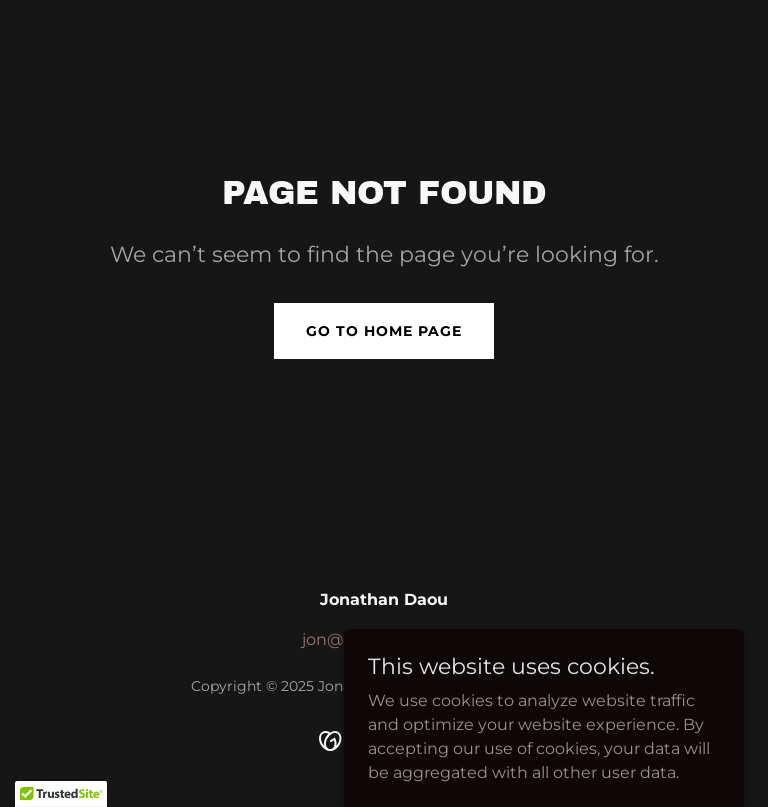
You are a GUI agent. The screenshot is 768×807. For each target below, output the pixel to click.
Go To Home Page (384, 331)
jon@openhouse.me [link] (384, 639)
